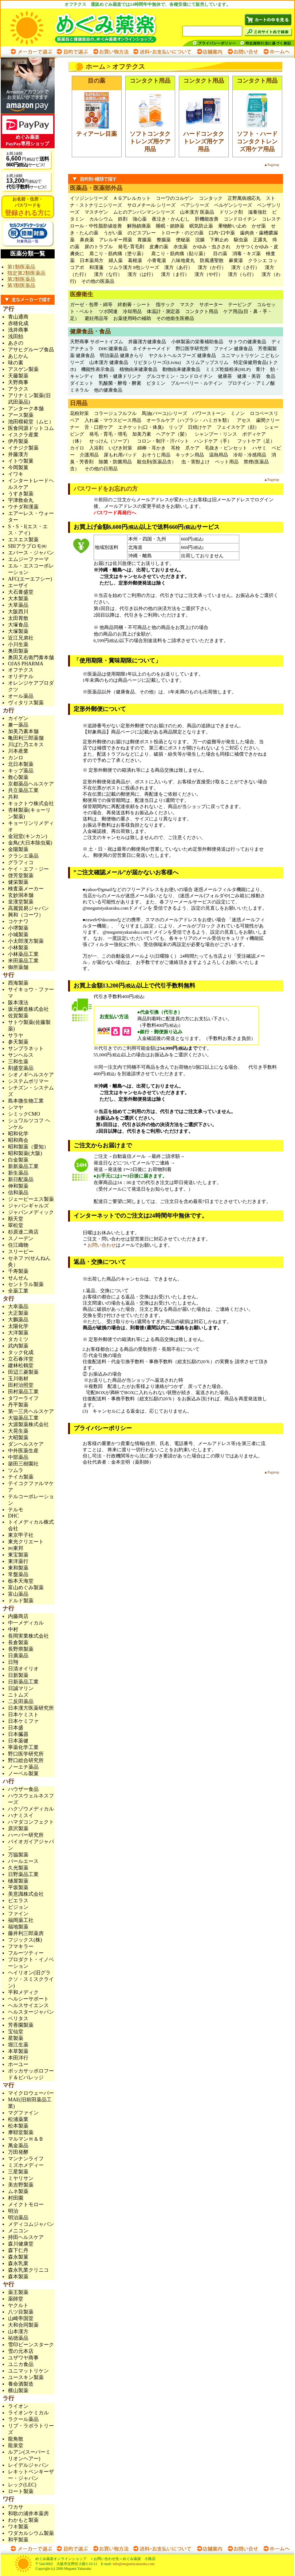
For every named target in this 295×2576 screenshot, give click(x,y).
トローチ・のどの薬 (182, 233)
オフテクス (21, 670)
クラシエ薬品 (23, 856)
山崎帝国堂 (21, 2318)
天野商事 (18, 382)
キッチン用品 (190, 455)
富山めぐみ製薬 (26, 1587)
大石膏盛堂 (21, 592)
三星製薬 (18, 2172)
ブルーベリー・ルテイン (196, 383)
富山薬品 (18, 1594)
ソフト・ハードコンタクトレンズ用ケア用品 (257, 141)
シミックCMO (24, 1114)
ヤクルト (18, 2305)
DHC (13, 1516)
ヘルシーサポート (28, 1999)
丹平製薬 (18, 1405)
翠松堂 (15, 1225)
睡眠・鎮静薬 (170, 226)
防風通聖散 (212, 260)
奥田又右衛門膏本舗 (31, 657)
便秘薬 (183, 239)
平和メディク (23, 1992)
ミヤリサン (21, 2178)
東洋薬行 (18, 1561)
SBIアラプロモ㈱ (27, 546)
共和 (13, 797)
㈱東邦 (15, 1548)
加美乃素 (141, 434)
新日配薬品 (21, 1179)
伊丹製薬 (18, 441)
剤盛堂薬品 (21, 1068)
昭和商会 (18, 1140)
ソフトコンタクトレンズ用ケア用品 (150, 141)
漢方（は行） (141, 274)
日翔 (13, 1662)
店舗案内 (209, 52)
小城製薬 (18, 934)
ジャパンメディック (31, 1212)
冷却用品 (132, 311)
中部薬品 (18, 1457)
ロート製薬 (21, 2491)
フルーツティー (26, 1953)
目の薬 (220, 253)
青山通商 (18, 317)
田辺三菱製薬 (23, 1372)
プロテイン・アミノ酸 (251, 383)
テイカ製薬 (21, 1477)
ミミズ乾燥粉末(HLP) (228, 369)
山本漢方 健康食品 (108, 362)
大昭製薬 (18, 1437)
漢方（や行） (208, 274)
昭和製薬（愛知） (28, 1146)
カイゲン (18, 718)
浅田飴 (15, 336)
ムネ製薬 (18, 2191)
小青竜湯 (156, 260)
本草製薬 (18, 2051)
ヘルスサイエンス (28, 2005)
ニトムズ (18, 1695)
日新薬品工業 (23, 1682)
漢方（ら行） (242, 274)
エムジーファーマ (28, 559)
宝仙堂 (15, 2031)
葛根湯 (135, 260)
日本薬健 (18, 1741)
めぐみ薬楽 (90, 27)
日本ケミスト (23, 1714)
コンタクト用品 (201, 311)
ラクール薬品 (23, 2419)
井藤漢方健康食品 (147, 341)
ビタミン (155, 383)
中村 (13, 1629)
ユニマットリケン (28, 2371)
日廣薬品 (18, 1655)
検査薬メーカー (26, 888)
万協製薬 (18, 1854)
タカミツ (18, 1339)
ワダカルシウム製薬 (31, 2533)
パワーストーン (208, 413)
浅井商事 (18, 330)
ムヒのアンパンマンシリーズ (144, 212)
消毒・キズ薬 (246, 253)
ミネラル (79, 390)
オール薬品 (21, 696)
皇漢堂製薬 (21, 902)
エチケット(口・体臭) (141, 427)
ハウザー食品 (23, 1789)
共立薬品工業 (23, 790)
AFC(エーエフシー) (30, 579)
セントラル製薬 (26, 1284)
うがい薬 (112, 233)
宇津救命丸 (21, 500)
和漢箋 (96, 267)
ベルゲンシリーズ (233, 205)
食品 (270, 376)
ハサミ (259, 448)
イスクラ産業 (23, 435)
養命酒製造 (21, 2384)
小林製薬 (18, 947)
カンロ (15, 757)
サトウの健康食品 (247, 341)
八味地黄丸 (183, 260)
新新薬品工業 (23, 1166)
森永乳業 (18, 2263)
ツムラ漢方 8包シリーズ (134, 267)
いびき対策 (120, 448)
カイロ (77, 448)
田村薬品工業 (23, 1391)
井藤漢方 (18, 454)
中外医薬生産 (23, 1450)
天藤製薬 (18, 376)
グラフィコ (21, 862)
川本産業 (18, 751)
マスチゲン (96, 212)
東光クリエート (26, 1541)
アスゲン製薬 (23, 369)
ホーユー (18, 2064)
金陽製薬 (18, 849)
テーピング (240, 304)
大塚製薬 (18, 631)
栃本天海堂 (21, 1581)
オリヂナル (21, 676)
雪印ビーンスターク (31, 2344)
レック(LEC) (22, 2485)
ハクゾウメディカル (31, 1809)
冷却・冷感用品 (249, 455)
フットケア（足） (256, 441)
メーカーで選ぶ (31, 52)
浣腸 (200, 239)
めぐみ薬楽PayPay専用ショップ (27, 130)
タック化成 (21, 1352)
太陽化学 (18, 1326)
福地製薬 (18, 1927)
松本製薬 (18, 2126)
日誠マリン (21, 1688)
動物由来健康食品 (181, 369)
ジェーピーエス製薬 (31, 1199)
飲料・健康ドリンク (120, 376)
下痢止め (219, 239)
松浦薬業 (18, 2119)
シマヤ (15, 1107)
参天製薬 (18, 1042)
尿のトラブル (98, 246)
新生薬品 (18, 1173)
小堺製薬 (18, 928)
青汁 (260, 369)
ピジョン (18, 1907)
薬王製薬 (18, 2292)
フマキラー (21, 1946)
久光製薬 (18, 1868)
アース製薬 (21, 415)
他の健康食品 (108, 390)
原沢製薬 (18, 1828)
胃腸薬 (144, 239)
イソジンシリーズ (89, 198)
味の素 (15, 362)
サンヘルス (21, 1055)
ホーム (95, 66)
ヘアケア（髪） (172, 434)
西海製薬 (18, 983)
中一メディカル (26, 1623)
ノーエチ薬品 (23, 1767)
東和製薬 (18, 1568)
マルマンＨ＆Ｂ (26, 2139)
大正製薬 (18, 1313)
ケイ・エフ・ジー (28, 869)
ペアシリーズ (195, 205)
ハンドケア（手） (213, 441)
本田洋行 (18, 2058)
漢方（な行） (108, 274)
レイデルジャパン (28, 2465)
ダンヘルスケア (26, 1444)
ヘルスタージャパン (31, 2012)
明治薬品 (18, 2217)
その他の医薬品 (97, 281)
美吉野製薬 (21, 2185)
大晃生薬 (18, 1431)
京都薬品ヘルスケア (31, 784)
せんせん (18, 1278)
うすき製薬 (21, 493)
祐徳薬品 (18, 2338)
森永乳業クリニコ (28, 2270)
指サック (165, 304)
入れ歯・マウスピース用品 (112, 420)
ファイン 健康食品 (233, 348)
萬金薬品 (18, 2145)
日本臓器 (18, 1734)
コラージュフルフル (115, 413)
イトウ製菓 (21, 461)
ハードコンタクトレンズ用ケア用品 (203, 141)
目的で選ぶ (72, 52)
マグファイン (23, 2113)
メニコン (18, 2230)
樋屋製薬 (18, 1881)
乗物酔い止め (232, 226)
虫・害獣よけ (195, 461)
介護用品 (89, 455)
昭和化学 (18, 1133)
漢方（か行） (212, 267)
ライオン (18, 2406)
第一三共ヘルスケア (31, 1411)
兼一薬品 (18, 725)
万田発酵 (18, 2152)
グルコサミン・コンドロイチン (179, 376)
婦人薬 (116, 260)
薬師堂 (15, 2299)
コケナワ (18, 921)
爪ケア (192, 448)
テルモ (15, 1509)
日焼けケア (200, 427)
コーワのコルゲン (175, 198)
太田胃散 (18, 618)
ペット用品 (227, 461)
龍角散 (15, 2439)
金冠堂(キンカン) (27, 836)
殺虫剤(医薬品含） (156, 461)
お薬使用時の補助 (132, 318)
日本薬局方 (91, 260)
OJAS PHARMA (25, 663)
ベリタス (18, 2018)
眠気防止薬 (201, 226)
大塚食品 (18, 625)
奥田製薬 (18, 651)
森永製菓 (18, 2257)
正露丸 (260, 239)
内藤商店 (18, 1616)
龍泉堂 (15, 2445)
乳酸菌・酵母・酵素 (120, 383)
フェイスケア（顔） (238, 427)
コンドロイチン (240, 219)
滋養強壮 (257, 212)
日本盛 (15, 1727)
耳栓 (175, 448)
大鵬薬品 (18, 1319)
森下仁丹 (18, 2250)
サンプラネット (26, 1048)
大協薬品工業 (23, 1418)
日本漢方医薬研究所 (31, 1708)
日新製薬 (18, 1675)
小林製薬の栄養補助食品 (197, 341)
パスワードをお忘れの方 (106, 489)
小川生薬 (18, 644)
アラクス (18, 389)
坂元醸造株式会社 (28, 1009)
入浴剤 (96, 448)
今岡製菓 (18, 467)
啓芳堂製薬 (21, 875)
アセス (244, 420)
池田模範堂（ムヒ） (31, 421)
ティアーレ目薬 (96, 134)
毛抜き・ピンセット (226, 448)
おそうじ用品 (156, 455)
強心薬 (140, 219)
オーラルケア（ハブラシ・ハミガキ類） (189, 420)
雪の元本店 (21, 2351)
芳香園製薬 (21, 2025)
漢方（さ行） (245, 267)
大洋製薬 (18, 1333)
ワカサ (15, 2507)
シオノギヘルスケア (31, 1074)
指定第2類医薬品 (26, 273)
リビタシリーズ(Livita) (157, 362)
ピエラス (18, 1900)
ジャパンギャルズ (28, 1205)
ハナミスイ (21, 1815)
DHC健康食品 (113, 348)
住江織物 (18, 1245)
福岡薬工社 (21, 1920)
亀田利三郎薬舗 (26, 738)
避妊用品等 (96, 318)
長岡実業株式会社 (28, 1636)
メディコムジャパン (31, 2224)
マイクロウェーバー (31, 2093)
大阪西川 (18, 611)
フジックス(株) (25, 1940)
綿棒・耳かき (151, 448)
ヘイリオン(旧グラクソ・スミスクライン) (31, 1979)
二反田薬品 (21, 1701)
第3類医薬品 (21, 285)
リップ (176, 427)
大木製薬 (18, 598)
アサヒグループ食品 (31, 349)
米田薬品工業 (23, 960)
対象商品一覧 (27, 239)
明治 (13, 2211)
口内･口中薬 (222, 233)
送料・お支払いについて (162, 52)
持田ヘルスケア (26, 2237)
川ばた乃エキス (26, 744)
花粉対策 (79, 413)
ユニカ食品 (21, 2364)
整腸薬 (164, 239)
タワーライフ (23, 1398)
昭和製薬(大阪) (25, 1153)
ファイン (18, 1913)
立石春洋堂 (21, 1359)
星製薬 (15, 2038)
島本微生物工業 (26, 1101)
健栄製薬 (18, 882)
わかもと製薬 (23, 2520)
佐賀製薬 (18, 1015)
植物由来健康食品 (138, 369)
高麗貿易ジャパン (28, 908)
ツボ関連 (108, 311)
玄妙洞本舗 (21, 895)
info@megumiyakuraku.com (133, 2564)
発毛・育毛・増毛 (108, 434)
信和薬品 (18, 1192)
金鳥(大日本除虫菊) (30, 843)
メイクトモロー (26, 2204)
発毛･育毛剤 (131, 246)
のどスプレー (141, 233)
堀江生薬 (18, 2044)
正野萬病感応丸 (244, 198)
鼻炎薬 (87, 239)
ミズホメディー (26, 2165)
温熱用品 (218, 455)
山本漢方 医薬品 (197, 212)
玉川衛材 (18, 1378)
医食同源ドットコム (31, 428)
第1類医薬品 (21, 267)
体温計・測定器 (163, 311)
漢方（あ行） (178, 267)
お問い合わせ (242, 52)
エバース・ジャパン (31, 552)
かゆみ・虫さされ (212, 246)
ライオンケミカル (28, 2412)
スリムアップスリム (207, 362)
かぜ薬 (259, 226)
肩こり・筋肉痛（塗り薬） (117, 253)
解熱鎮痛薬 (139, 226)
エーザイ (18, 585)
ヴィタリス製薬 (26, 702)
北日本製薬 (21, 764)
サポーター (211, 304)
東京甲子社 (23, 1535)
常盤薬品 (18, 1574)
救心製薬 (18, 777)
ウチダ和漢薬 (23, 507)
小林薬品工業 (23, 954)
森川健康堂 (21, 2244)
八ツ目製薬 (21, 2312)
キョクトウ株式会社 (31, 803)
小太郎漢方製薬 (26, 941)
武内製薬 (18, 1346)
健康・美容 (249, 376)
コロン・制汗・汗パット (163, 441)
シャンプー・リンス (215, 434)
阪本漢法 (18, 1002)
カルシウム (101, 219)
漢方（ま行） (175, 274)
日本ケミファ (23, 1721)
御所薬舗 (18, 967)
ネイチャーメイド (151, 348)
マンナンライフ (26, 2158)
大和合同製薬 (23, 2325)
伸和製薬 (18, 1186)
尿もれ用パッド (120, 455)
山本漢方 (18, 2331)
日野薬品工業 (23, 1874)
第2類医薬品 (21, 279)
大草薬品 (18, 605)
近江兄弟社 (21, 638)
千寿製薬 (18, 1271)
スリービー (21, 1251)
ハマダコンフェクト (31, 1822)
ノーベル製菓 (23, 1773)
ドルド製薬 (21, 1600)
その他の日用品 (101, 468)
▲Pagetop (271, 165)
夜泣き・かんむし (171, 219)
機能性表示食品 (97, 369)
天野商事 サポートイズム (96, 341)
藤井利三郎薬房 (26, 1933)
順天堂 (15, 1219)
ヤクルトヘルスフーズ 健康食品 (182, 355)
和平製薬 (18, 2540)
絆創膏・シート (134, 304)
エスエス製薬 (23, 539)
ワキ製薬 (18, 2526)
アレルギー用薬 (115, 239)
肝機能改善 (207, 219)
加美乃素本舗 (23, 731)
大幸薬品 (18, 1306)
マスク (187, 304)
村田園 (15, 2198)
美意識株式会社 (26, 1894)
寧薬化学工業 (23, 1747)
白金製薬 (18, 1160)
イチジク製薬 (23, 448)
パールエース (23, 1861)
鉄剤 (122, 219)
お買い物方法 (110, 52)
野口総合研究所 (26, 1760)
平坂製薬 (18, 1887)
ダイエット (82, 383)
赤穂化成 (18, 323)
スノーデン (21, 1238)
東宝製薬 (18, 1555)
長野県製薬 (21, 1649)
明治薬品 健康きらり (121, 355)
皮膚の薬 (158, 246)
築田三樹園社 (23, 1464)
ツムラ (15, 1470)
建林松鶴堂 (21, 1365)
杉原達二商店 (23, 1232)
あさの (15, 343)
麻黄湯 (236, 260)
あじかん (18, 356)
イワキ (15, 474)
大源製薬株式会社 (28, 1424)
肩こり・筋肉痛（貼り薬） (179, 253)
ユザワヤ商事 (23, 2358)
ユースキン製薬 (26, 2377)
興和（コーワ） (26, 915)
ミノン (238, 413)
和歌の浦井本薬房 (28, 2513)
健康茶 (225, 376)
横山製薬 (18, 2390)
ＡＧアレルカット (132, 198)
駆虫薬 (241, 239)
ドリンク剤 (231, 212)
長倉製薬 (18, 1642)
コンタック (211, 198)
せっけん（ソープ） (110, 441)
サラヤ (15, 1035)
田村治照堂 (21, 1385)
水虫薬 (180, 246)
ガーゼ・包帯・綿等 (91, 304)
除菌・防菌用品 (115, 461)
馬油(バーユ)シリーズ (165, 413)
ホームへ (273, 52)
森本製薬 (18, 2276)
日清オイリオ (23, 1668)
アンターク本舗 (26, 408)
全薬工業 (18, 1291)
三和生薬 (18, 1061)
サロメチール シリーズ (151, 205)
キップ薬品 (21, 770)
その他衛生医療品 (175, 318)
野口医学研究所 (192, 348)
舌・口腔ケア (98, 427)
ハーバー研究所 (26, 1835)
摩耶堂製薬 (21, 2132)
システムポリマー (28, 1081)
